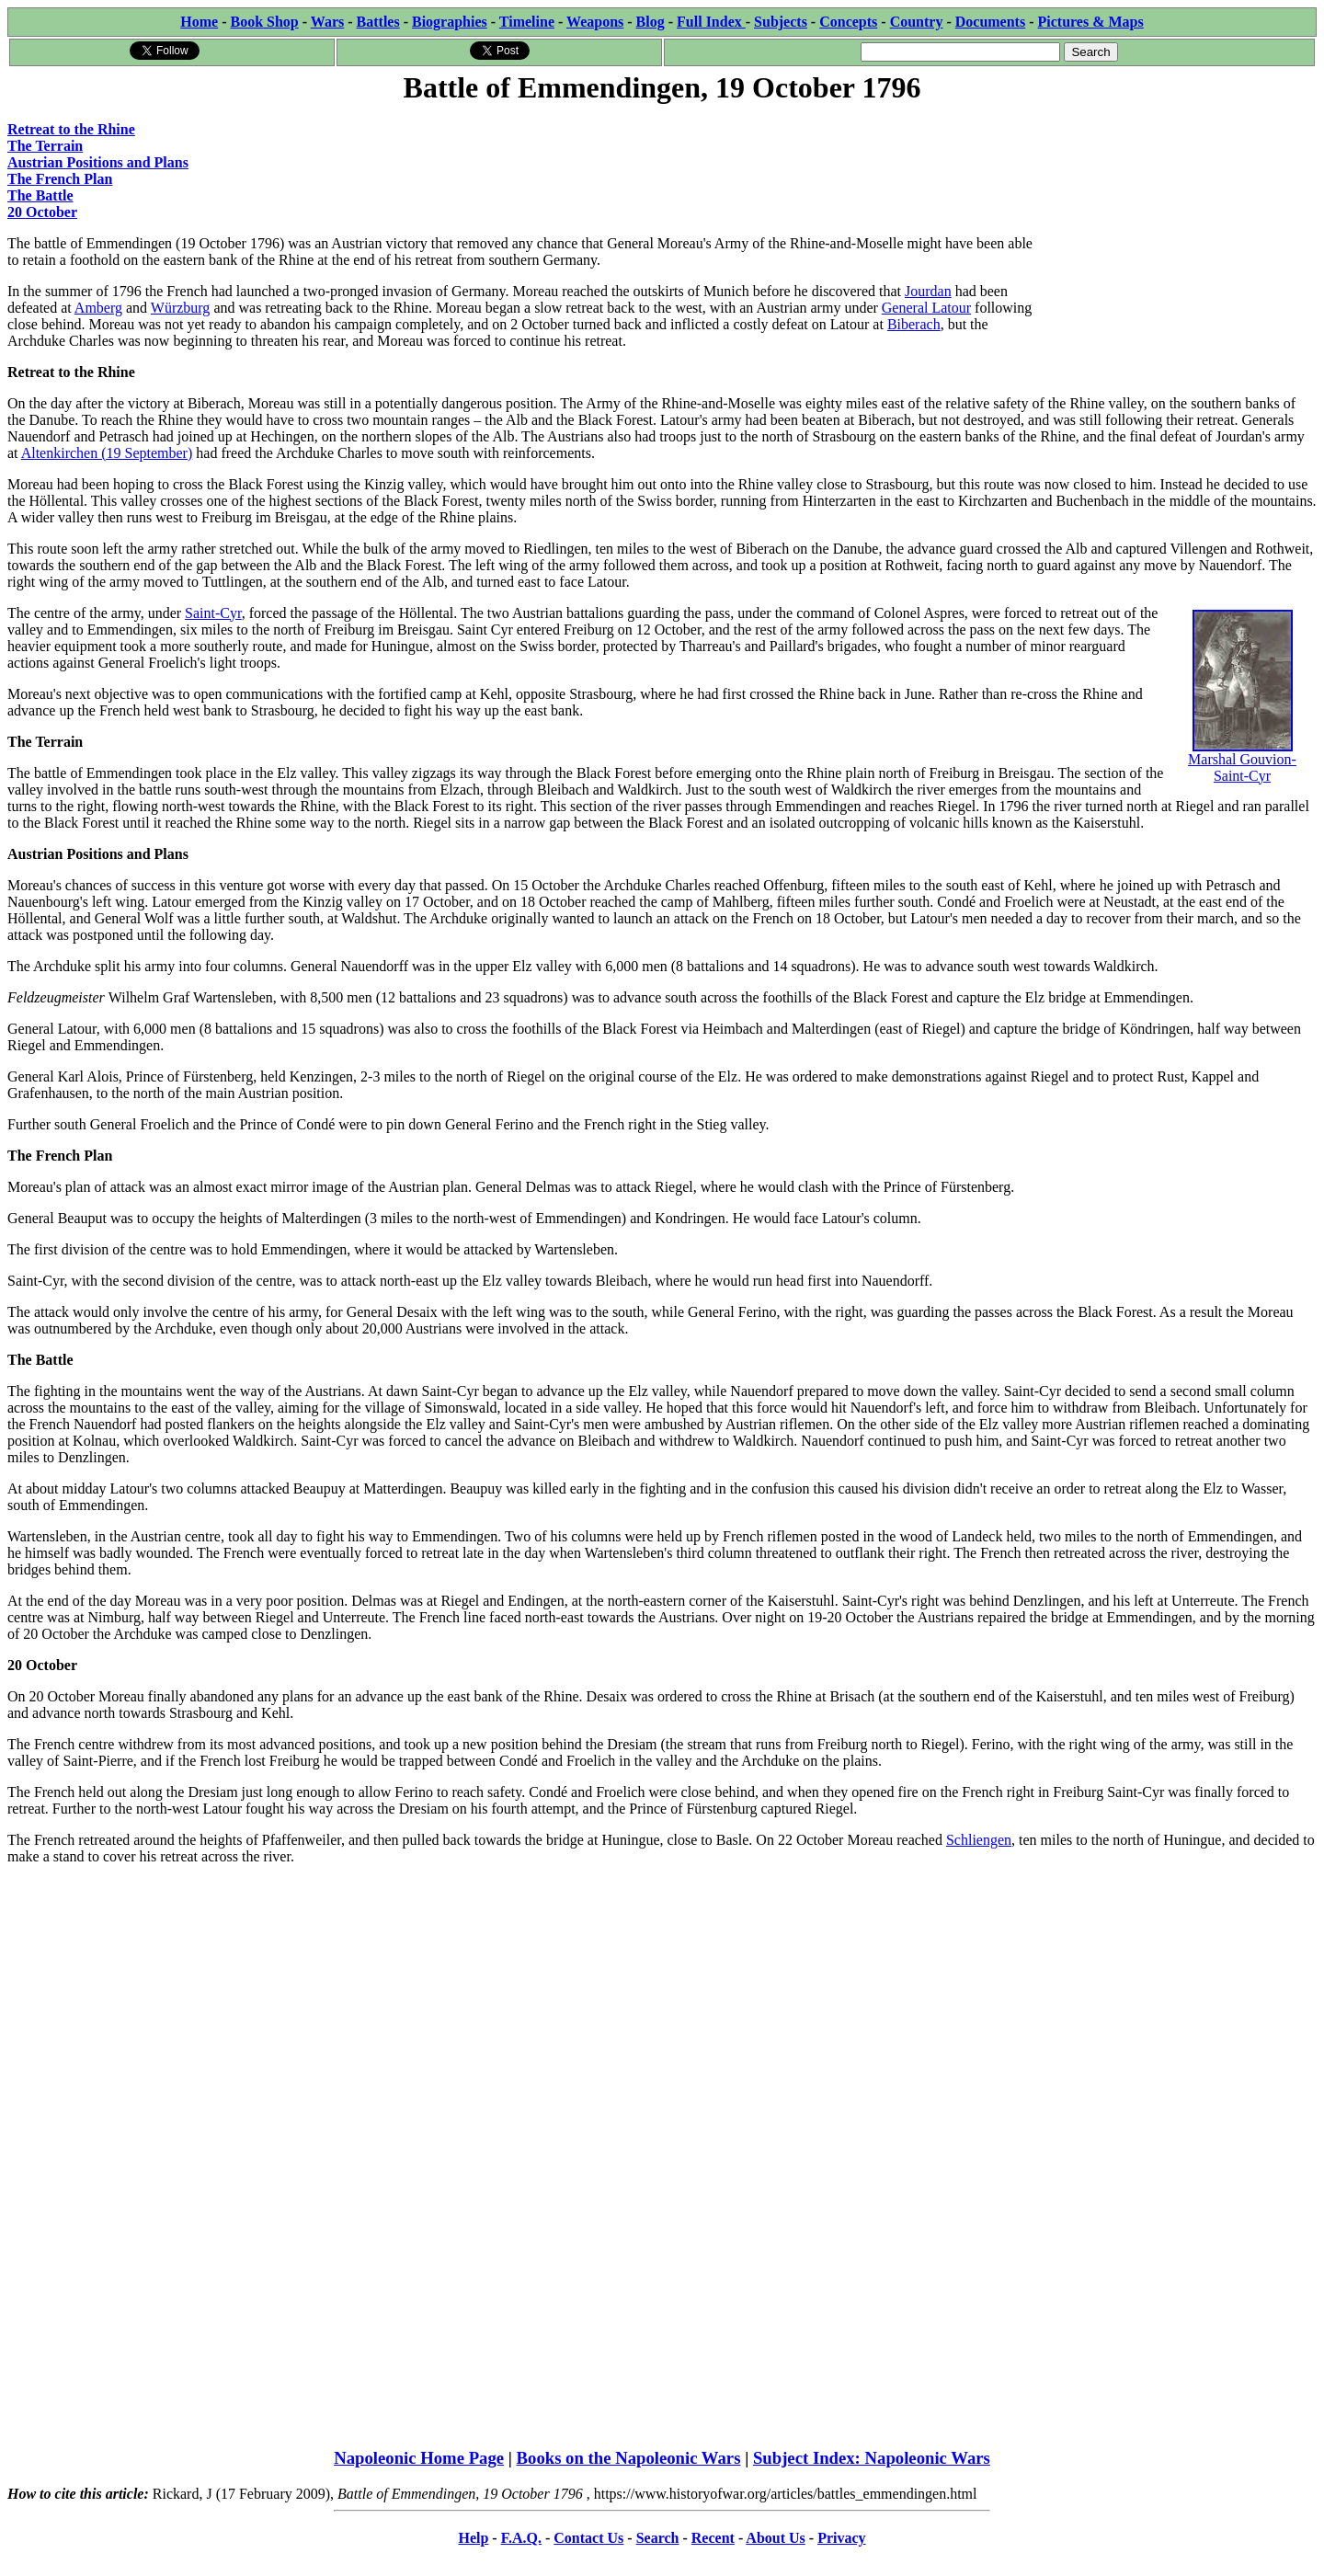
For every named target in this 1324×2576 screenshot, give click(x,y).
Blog (650, 21)
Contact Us (588, 2538)
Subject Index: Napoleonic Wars (871, 2457)
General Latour (926, 307)
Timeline (526, 21)
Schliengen (978, 1840)
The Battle (40, 195)
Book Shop (264, 21)
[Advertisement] (1178, 223)
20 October (42, 212)
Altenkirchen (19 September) (107, 453)
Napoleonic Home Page (419, 2457)
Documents (990, 21)
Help (473, 2538)
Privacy (841, 2538)
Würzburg (181, 307)
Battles (378, 21)
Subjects (780, 21)
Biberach (914, 324)
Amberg (98, 307)
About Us (775, 2538)
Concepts (848, 21)
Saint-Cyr (213, 613)
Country (916, 21)
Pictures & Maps (1091, 21)
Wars (327, 21)
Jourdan (928, 291)
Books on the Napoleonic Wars (629, 2457)
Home (199, 21)
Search (657, 2538)
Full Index (711, 21)
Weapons (594, 21)
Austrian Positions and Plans (97, 162)
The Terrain (45, 146)
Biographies (449, 21)
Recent (713, 2538)
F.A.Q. (521, 2538)
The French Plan (59, 179)
